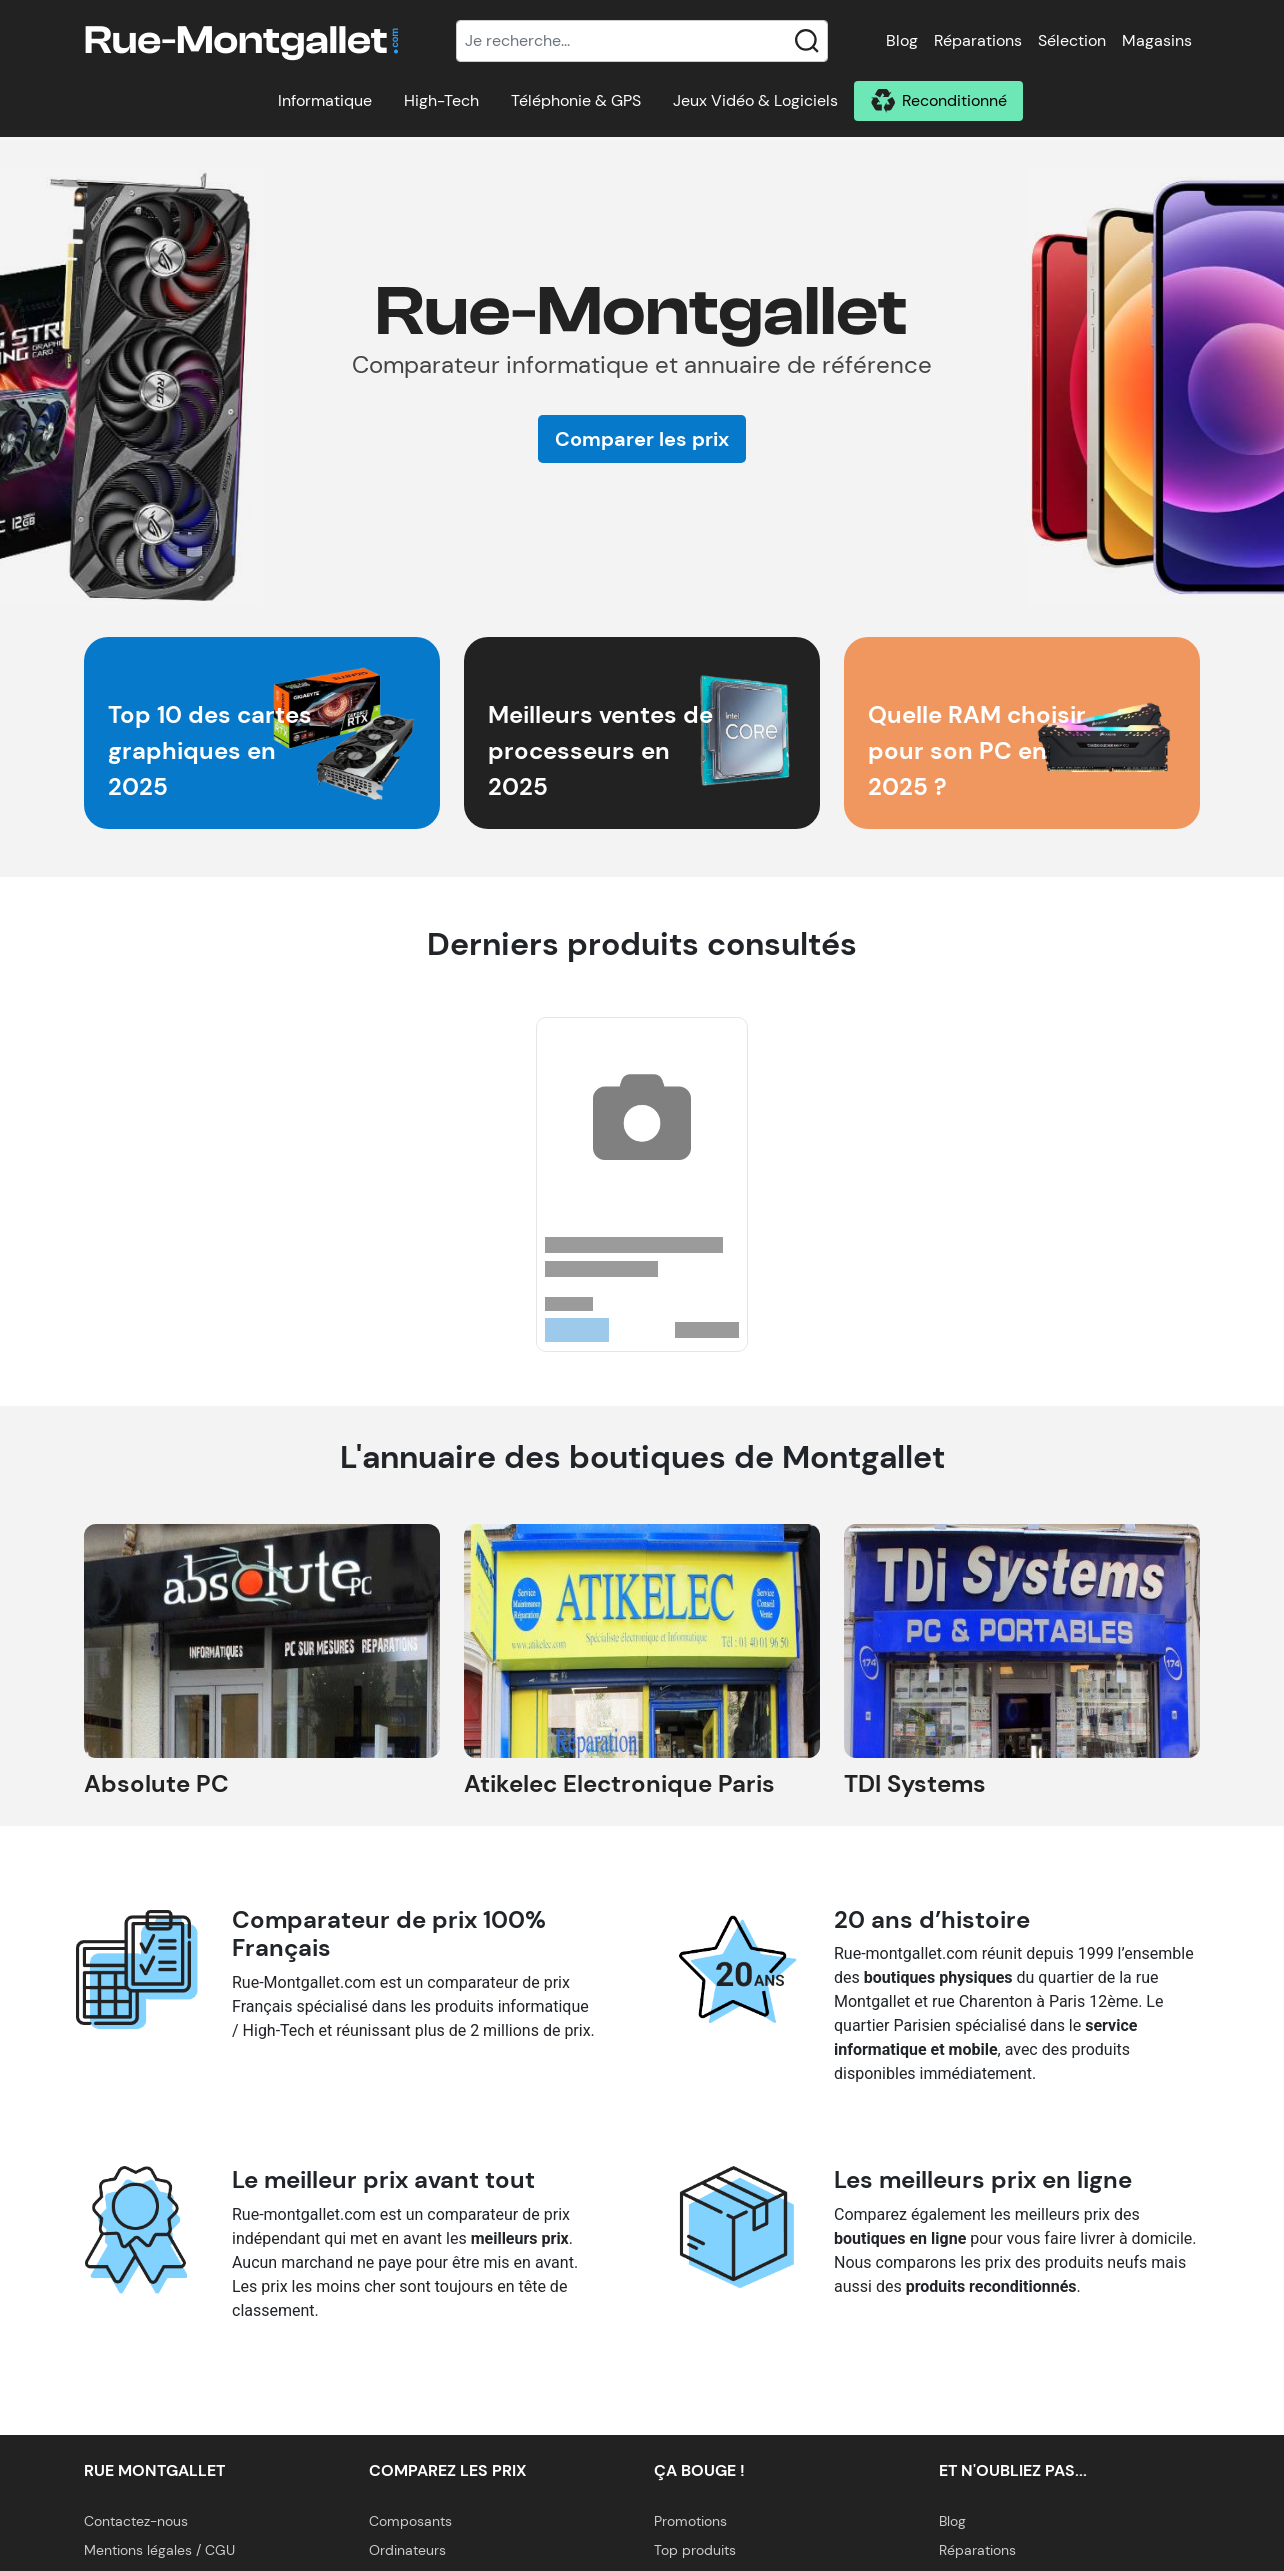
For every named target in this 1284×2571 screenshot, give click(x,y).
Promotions (690, 2521)
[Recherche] (642, 41)
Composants (410, 2521)
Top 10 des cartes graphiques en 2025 (210, 750)
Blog (902, 40)
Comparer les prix (642, 439)
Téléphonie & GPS (576, 100)
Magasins (1157, 40)
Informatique (325, 100)
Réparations (978, 40)
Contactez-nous (136, 2521)
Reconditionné (954, 100)
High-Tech (441, 100)
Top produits (695, 2550)
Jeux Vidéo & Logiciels (755, 100)
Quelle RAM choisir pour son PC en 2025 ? (977, 750)
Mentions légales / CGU (159, 2550)
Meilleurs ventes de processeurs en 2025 (600, 750)
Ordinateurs (407, 2550)
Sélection (1072, 40)
